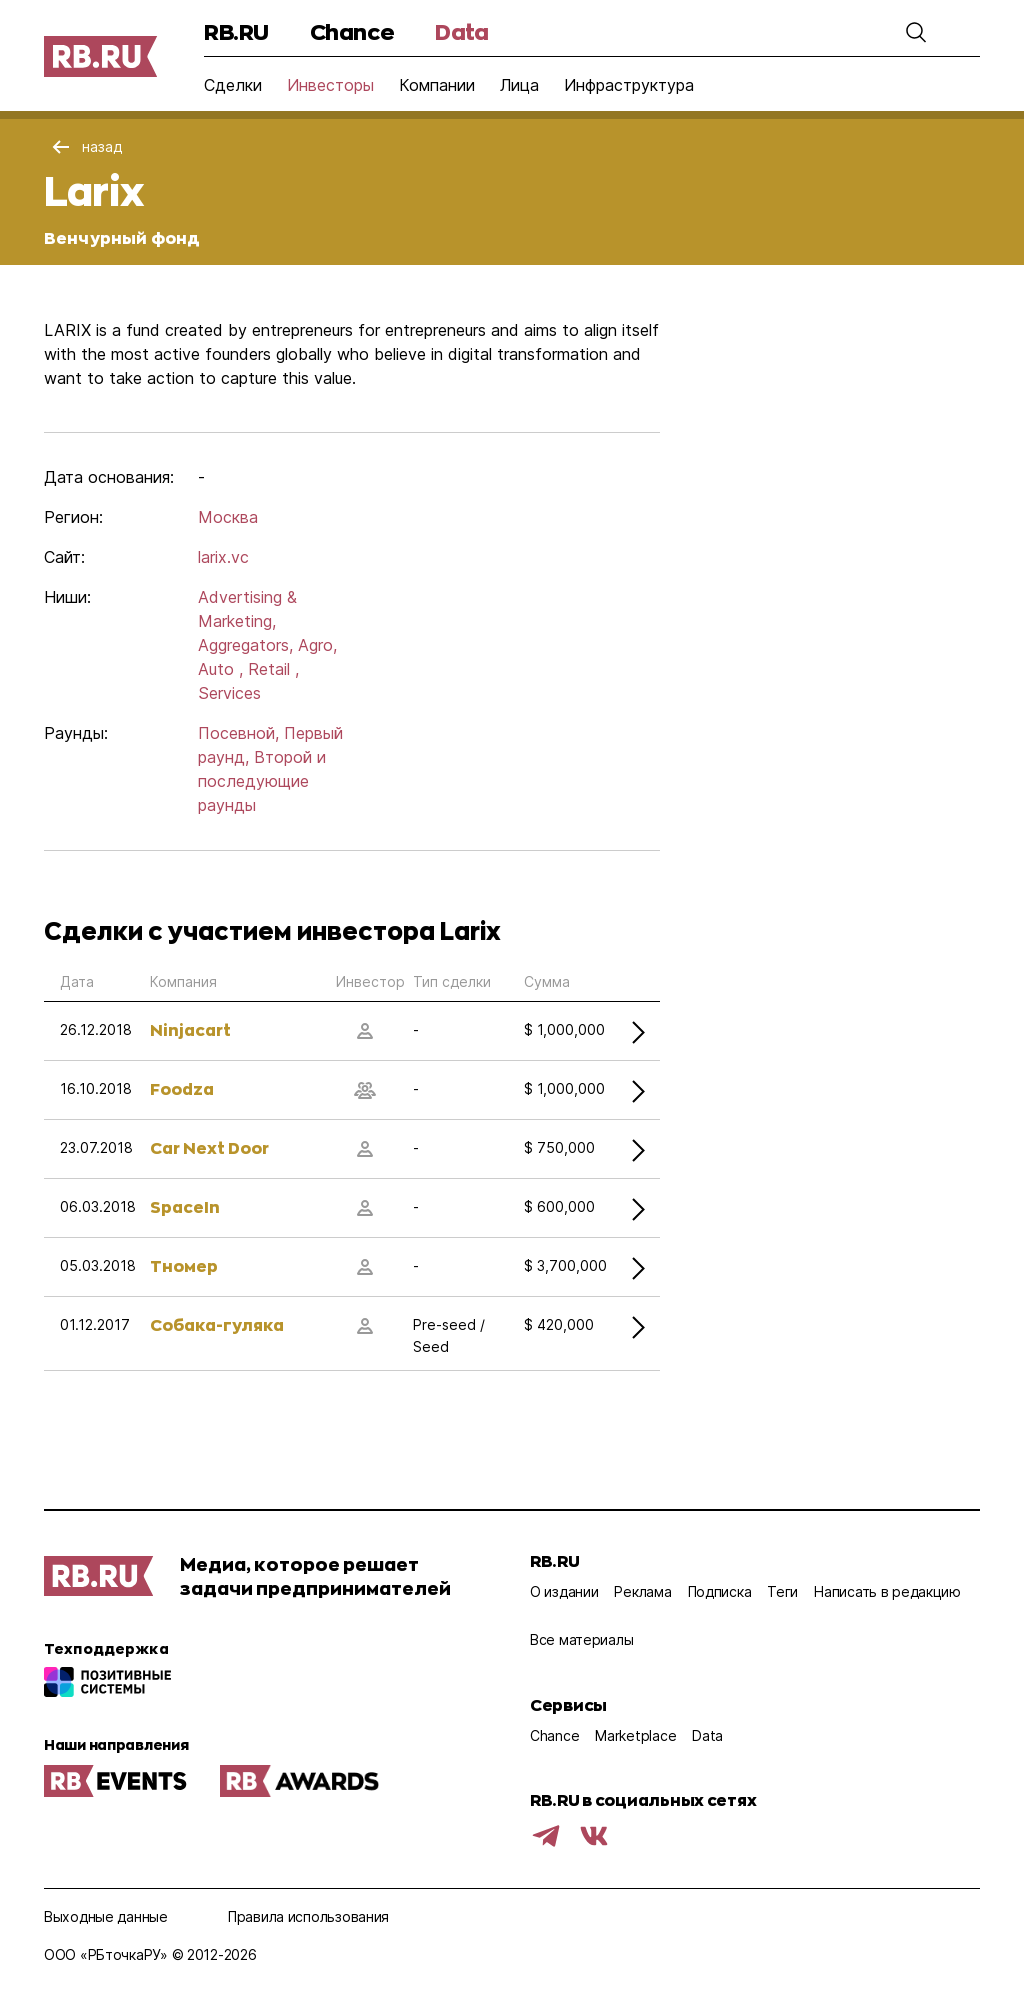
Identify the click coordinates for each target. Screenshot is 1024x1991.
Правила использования (308, 1916)
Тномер (184, 1265)
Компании (437, 85)
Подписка (720, 1591)
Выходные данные (106, 1916)
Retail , (273, 669)
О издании (564, 1591)
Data (461, 31)
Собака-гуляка (217, 1324)
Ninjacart (190, 1029)
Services (229, 693)
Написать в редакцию (887, 1591)
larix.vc (223, 557)
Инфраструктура (629, 85)
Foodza (182, 1088)
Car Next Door (209, 1147)
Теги (782, 1591)
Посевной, (238, 733)
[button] (916, 32)
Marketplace (635, 1735)
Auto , (220, 669)
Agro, (317, 645)
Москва (228, 517)
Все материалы (581, 1639)
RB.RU (236, 31)
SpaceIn (185, 1206)
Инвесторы (330, 85)
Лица (519, 85)
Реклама (642, 1591)
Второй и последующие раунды (262, 781)
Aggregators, (245, 645)
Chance (352, 31)
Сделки (233, 85)
